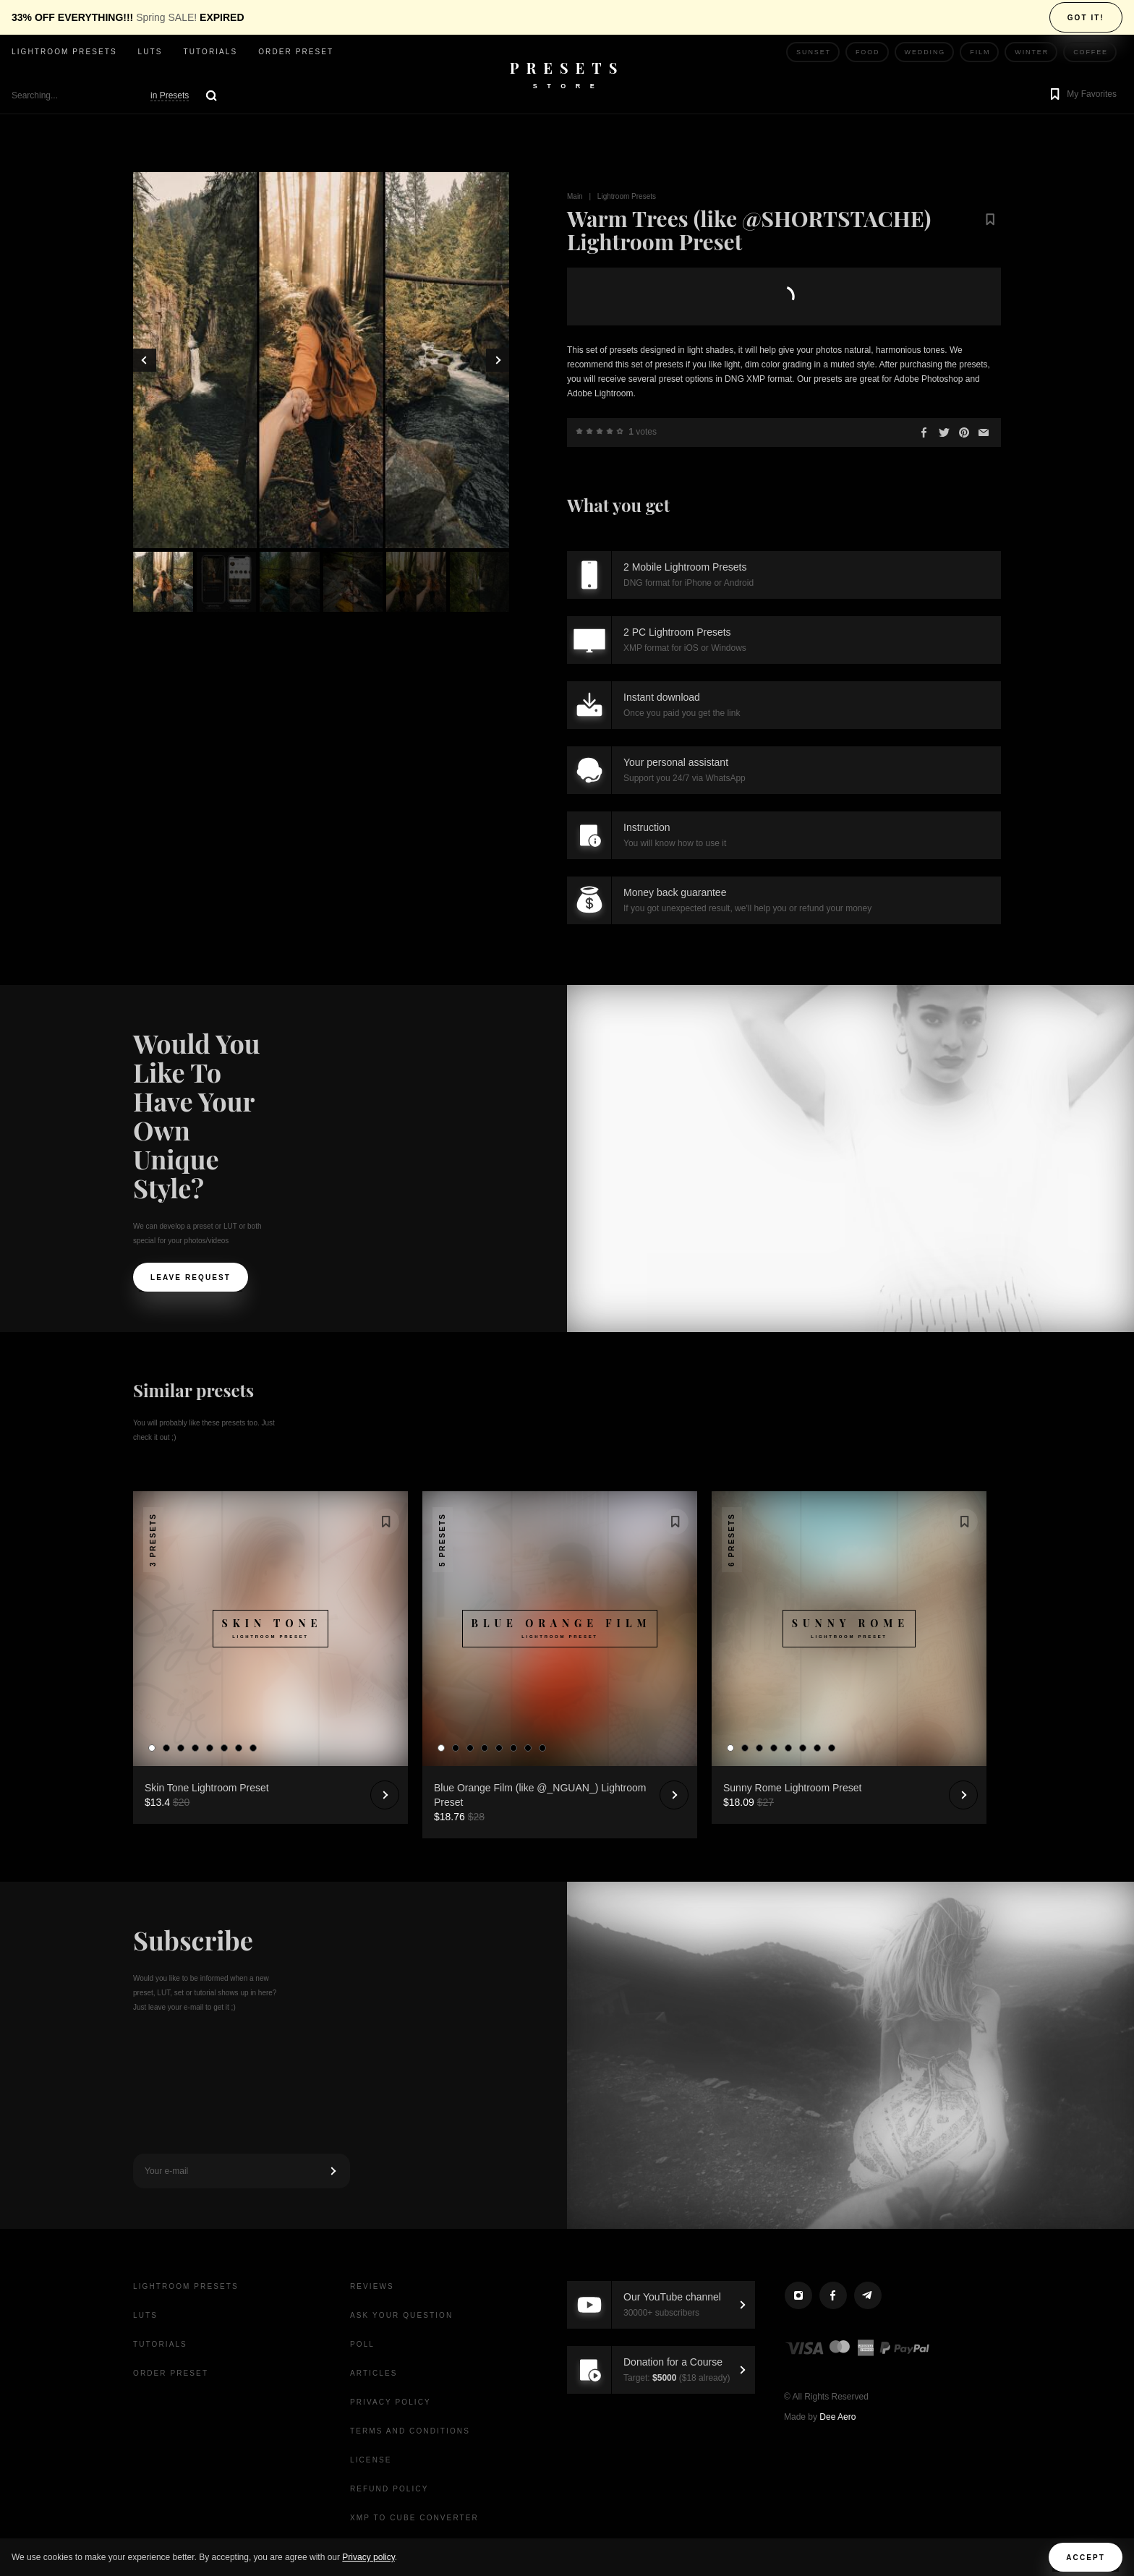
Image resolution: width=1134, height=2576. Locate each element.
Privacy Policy (390, 2402)
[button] (1081, 95)
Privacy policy (368, 2557)
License (371, 2460)
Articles (374, 2373)
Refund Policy (389, 2489)
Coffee (1090, 52)
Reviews (372, 2286)
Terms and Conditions (410, 2431)
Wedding (925, 52)
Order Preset (295, 52)
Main (575, 196)
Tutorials (210, 52)
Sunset (813, 52)
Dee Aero (837, 2417)
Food (868, 52)
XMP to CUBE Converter (414, 2518)
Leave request (190, 1277)
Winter (1032, 52)
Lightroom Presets (626, 196)
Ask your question (401, 2315)
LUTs (150, 52)
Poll (362, 2344)
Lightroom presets (64, 52)
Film (980, 52)
